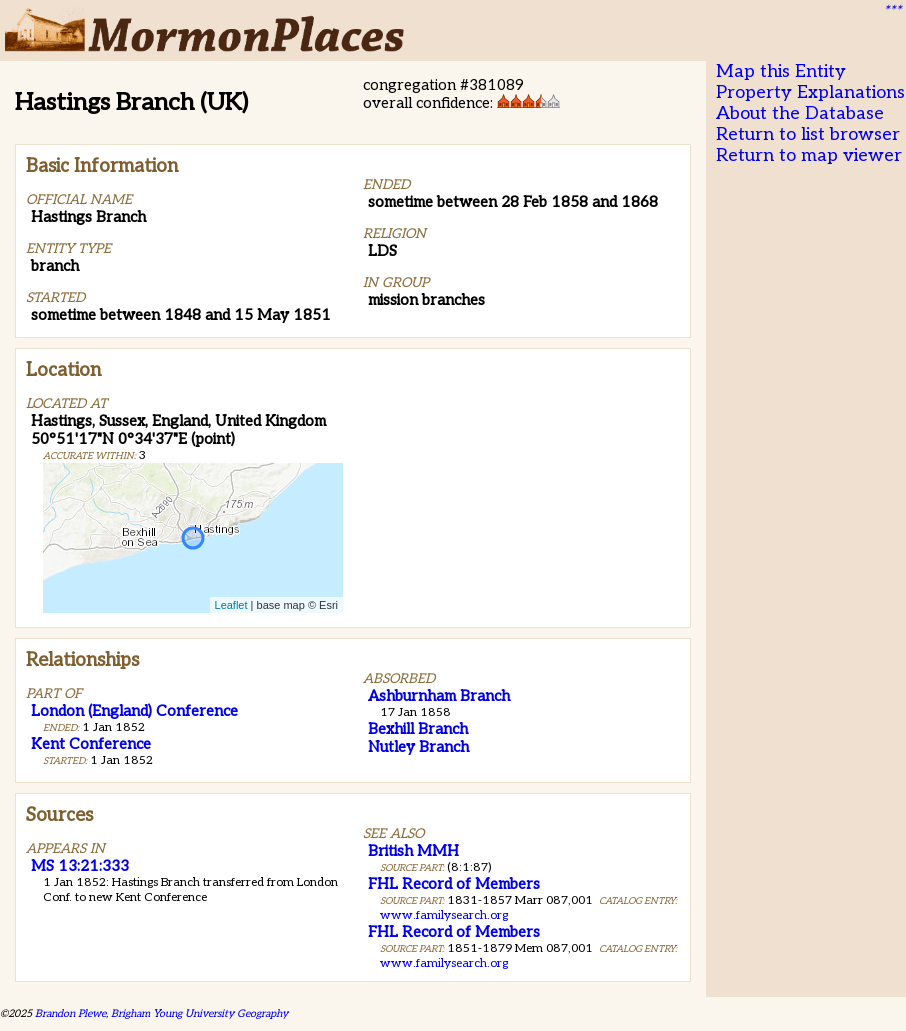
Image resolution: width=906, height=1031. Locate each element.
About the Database (800, 113)
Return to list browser (808, 134)
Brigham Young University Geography (199, 1013)
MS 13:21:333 (80, 866)
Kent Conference (91, 744)
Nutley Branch (418, 747)
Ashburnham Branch (439, 696)
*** (892, 11)
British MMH (413, 851)
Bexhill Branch (418, 729)
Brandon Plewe (70, 1013)
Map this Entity (781, 71)
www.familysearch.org (444, 915)
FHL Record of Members (454, 884)
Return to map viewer (809, 155)
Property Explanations (810, 92)
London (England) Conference (134, 711)
